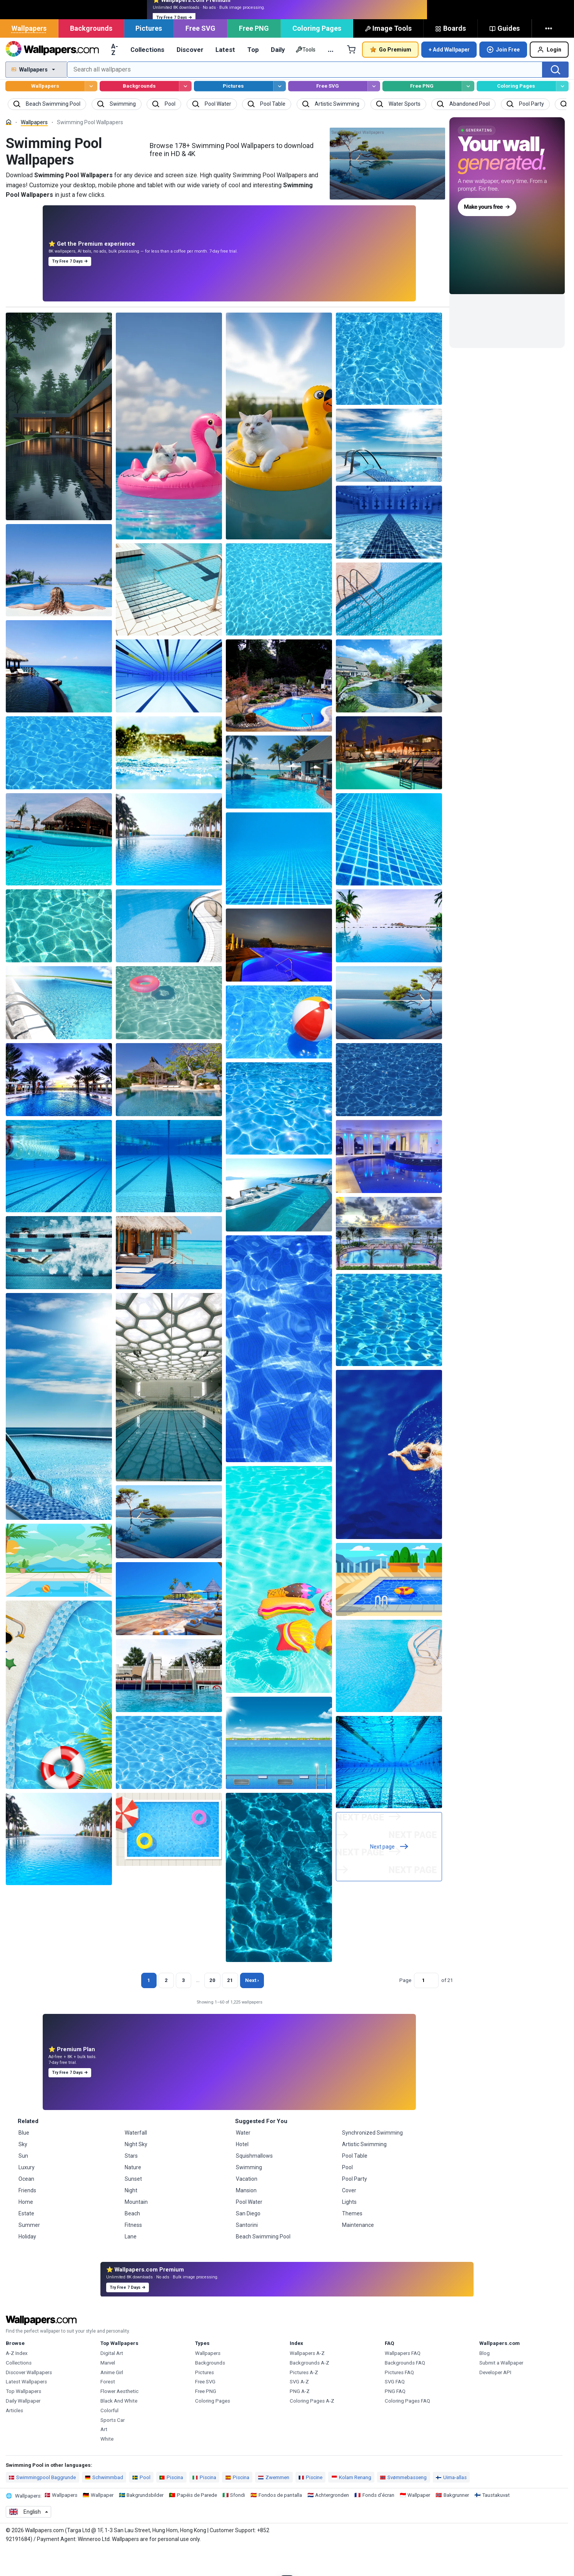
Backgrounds (91, 55)
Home (25, 2229)
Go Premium (390, 76)
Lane (131, 2263)
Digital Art (111, 2380)
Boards (450, 55)
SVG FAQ (395, 2408)
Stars (131, 2183)
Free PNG (254, 55)
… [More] (331, 76)
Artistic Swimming (364, 2171)
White (106, 2466)
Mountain (136, 2229)
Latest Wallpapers (26, 2408)
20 (212, 2007)
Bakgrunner (456, 2522)
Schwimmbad (104, 2504)
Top (253, 76)
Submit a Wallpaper (501, 2390)
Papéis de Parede (197, 2522)
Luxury (26, 2194)
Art (103, 2456)
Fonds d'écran (378, 2522)
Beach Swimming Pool (263, 2263)
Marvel (107, 2390)
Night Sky (136, 2171)
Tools (305, 76)
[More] (550, 55)
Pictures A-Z (304, 2399)
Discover (190, 76)
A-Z (114, 76)
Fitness (133, 2252)
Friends (27, 2217)
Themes (352, 2240)
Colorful (109, 2437)
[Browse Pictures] (279, 113)
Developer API (495, 2399)
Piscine (310, 2504)
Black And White (118, 2428)
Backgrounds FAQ (405, 2390)
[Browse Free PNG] (468, 113)
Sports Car (112, 2447)
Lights (349, 2229)
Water (243, 2160)
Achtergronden (332, 2522)
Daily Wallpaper (23, 2428)
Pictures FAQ (399, 2399)
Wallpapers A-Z (307, 2380)
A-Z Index (17, 2380)
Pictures (148, 55)
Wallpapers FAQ (402, 2380)
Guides (504, 55)
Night (131, 2217)
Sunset (133, 2206)
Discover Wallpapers (29, 2399)
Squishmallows (254, 2183)
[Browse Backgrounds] (185, 113)
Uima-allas (451, 2504)
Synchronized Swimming (372, 2160)
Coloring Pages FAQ (407, 2428)
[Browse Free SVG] (373, 113)
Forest (107, 2408)
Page (405, 2007)
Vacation (246, 2206)
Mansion (246, 2217)
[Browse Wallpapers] (91, 113)
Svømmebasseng (403, 2504)
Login (549, 76)
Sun (23, 2183)
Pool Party (354, 2206)
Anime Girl (111, 2399)
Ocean (26, 2206)
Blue (23, 2160)
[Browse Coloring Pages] (562, 113)
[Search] (555, 96)
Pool (347, 2194)
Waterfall (136, 2160)
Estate (26, 2240)
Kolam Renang (351, 2504)
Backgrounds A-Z (309, 2390)
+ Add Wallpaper (449, 76)
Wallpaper (102, 2522)
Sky (22, 2171)
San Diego (248, 2240)
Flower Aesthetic (119, 2418)
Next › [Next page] (252, 2007)
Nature (133, 2194)
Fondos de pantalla (280, 2522)
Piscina (171, 2504)
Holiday (27, 2263)
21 (230, 2007)
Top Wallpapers (23, 2418)
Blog (484, 2380)
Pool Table (354, 2183)
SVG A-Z (299, 2408)
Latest (225, 76)
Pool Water (249, 2229)
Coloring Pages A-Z (312, 2428)
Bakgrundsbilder (145, 2522)
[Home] (9, 149)
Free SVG (200, 55)
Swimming (249, 2194)
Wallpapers (29, 55)
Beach (132, 2240)
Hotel (242, 2171)
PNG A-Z (300, 2418)
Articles (14, 2437)
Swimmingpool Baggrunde (42, 2504)
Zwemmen (273, 2504)
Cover (349, 2217)
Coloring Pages (316, 55)
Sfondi (237, 2522)
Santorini (247, 2252)
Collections (147, 76)
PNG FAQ (395, 2418)
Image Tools (388, 55)
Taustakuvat (496, 2522)
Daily (278, 76)
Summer (29, 2252)
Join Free (503, 76)
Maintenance (358, 2252)
